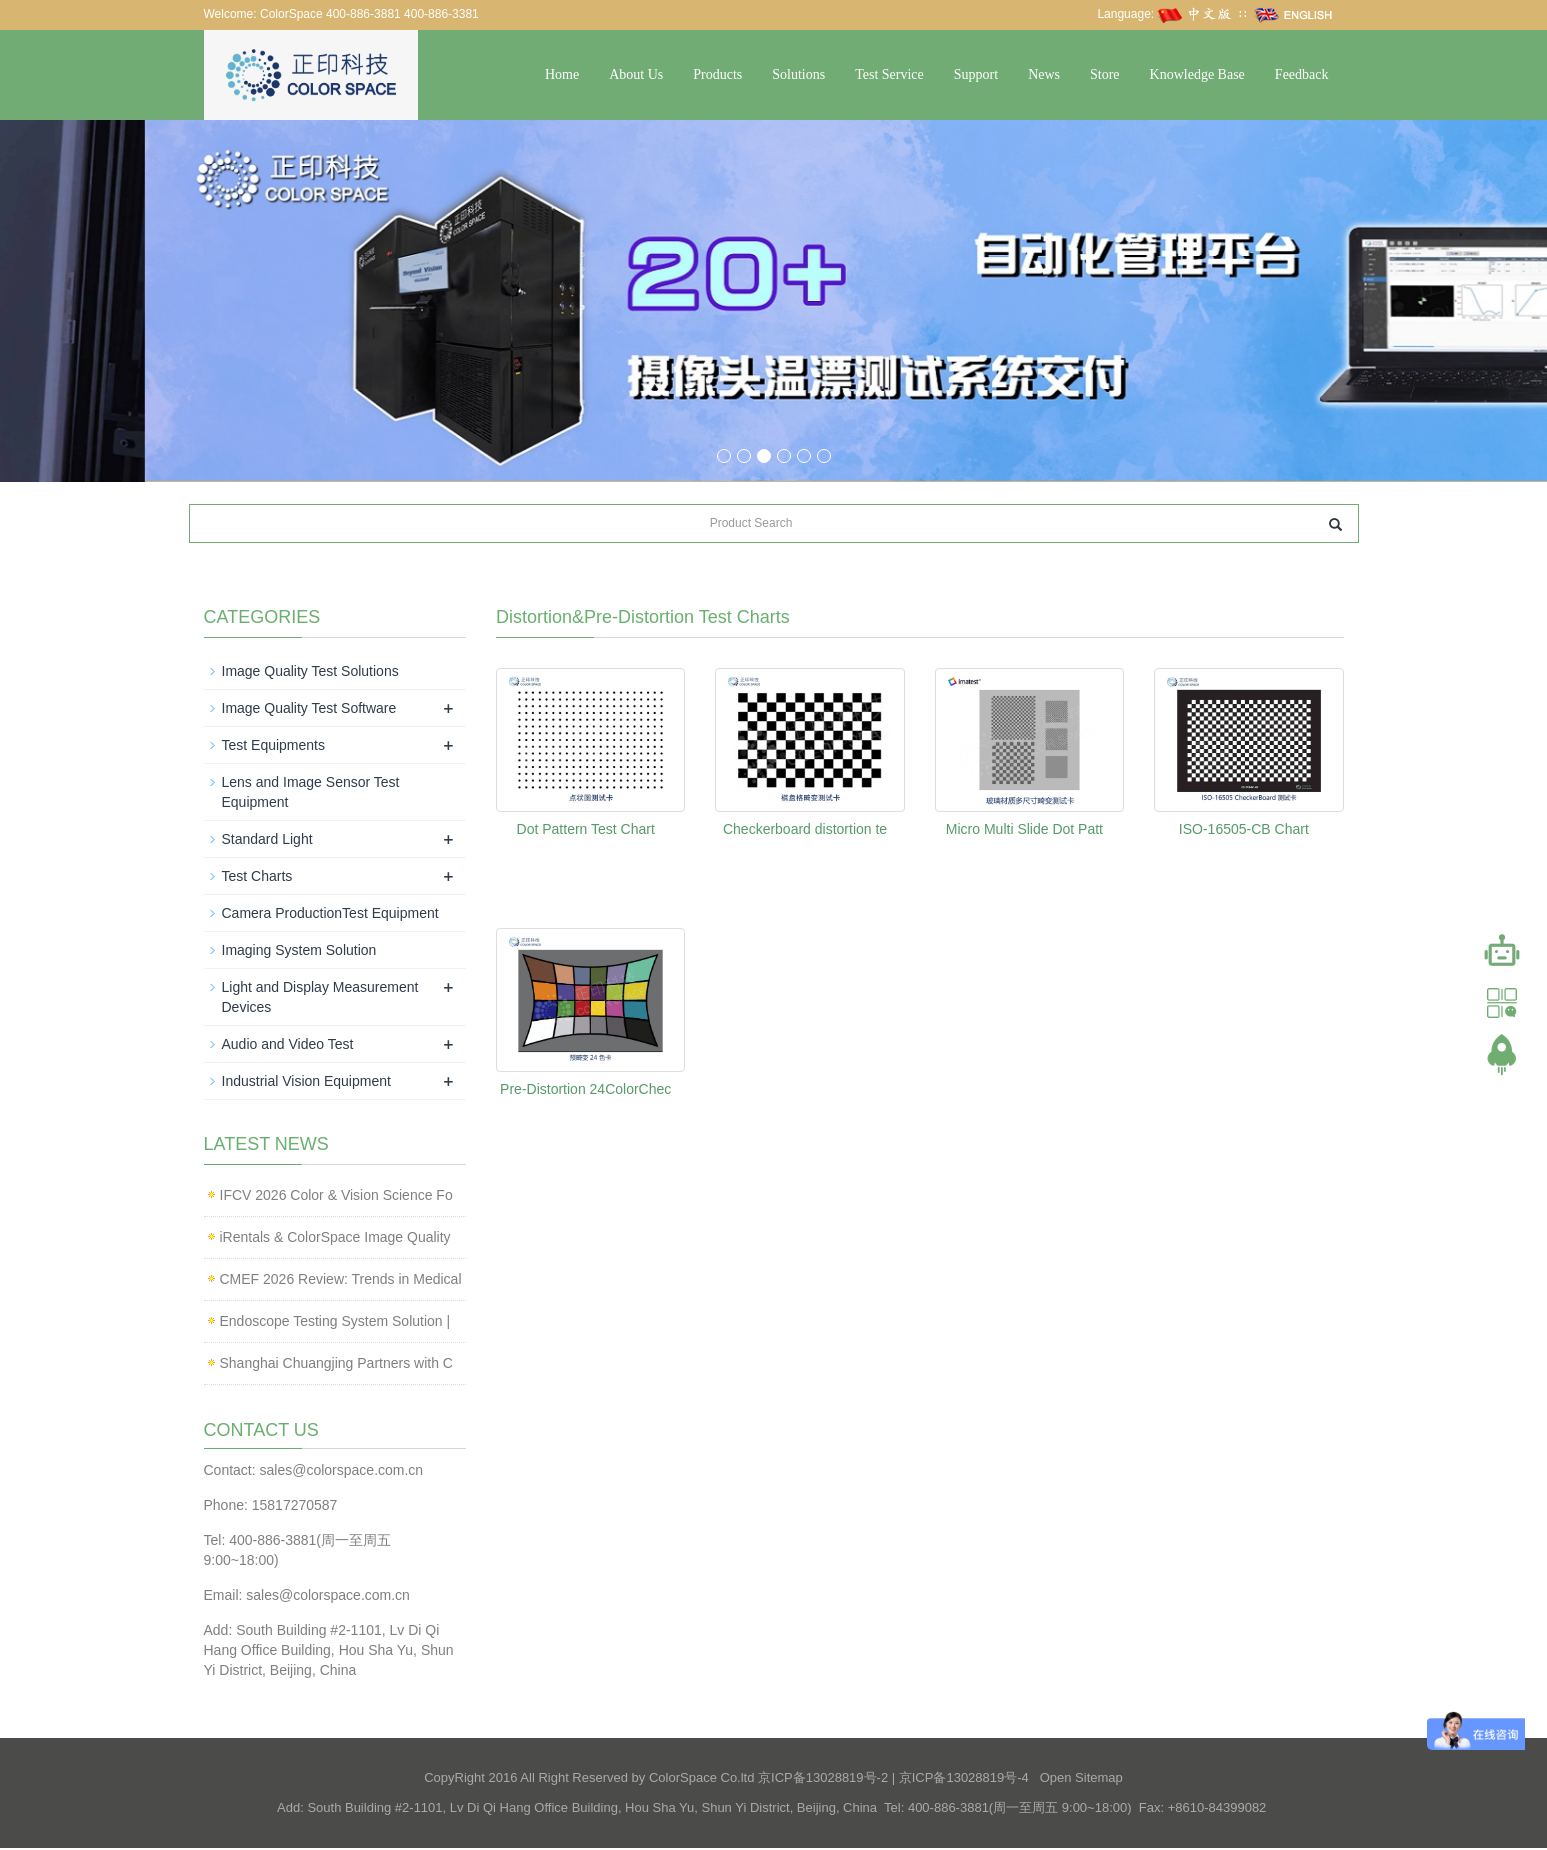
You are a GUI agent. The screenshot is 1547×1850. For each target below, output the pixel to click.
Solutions (798, 74)
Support (976, 74)
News (1044, 74)
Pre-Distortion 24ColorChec (585, 1090)
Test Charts (257, 877)
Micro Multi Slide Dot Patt (1024, 830)
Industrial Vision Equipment (306, 1082)
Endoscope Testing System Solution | (335, 1322)
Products (717, 74)
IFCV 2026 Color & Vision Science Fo (336, 1196)
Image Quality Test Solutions (310, 672)
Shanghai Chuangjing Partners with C (336, 1364)
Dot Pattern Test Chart (586, 830)
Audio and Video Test (288, 1045)
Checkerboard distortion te (805, 830)
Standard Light (267, 840)
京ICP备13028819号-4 (964, 1779)
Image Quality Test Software (309, 709)
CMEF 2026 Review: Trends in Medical (341, 1280)
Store (1105, 74)
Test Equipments (274, 746)
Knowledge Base (1197, 74)
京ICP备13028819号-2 (823, 1779)
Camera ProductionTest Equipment (330, 914)
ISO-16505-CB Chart (1244, 830)
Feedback (1302, 74)
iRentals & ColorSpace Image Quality (335, 1238)
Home (562, 74)
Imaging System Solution (299, 951)
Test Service (889, 74)
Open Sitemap (1081, 1779)
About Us (636, 74)
